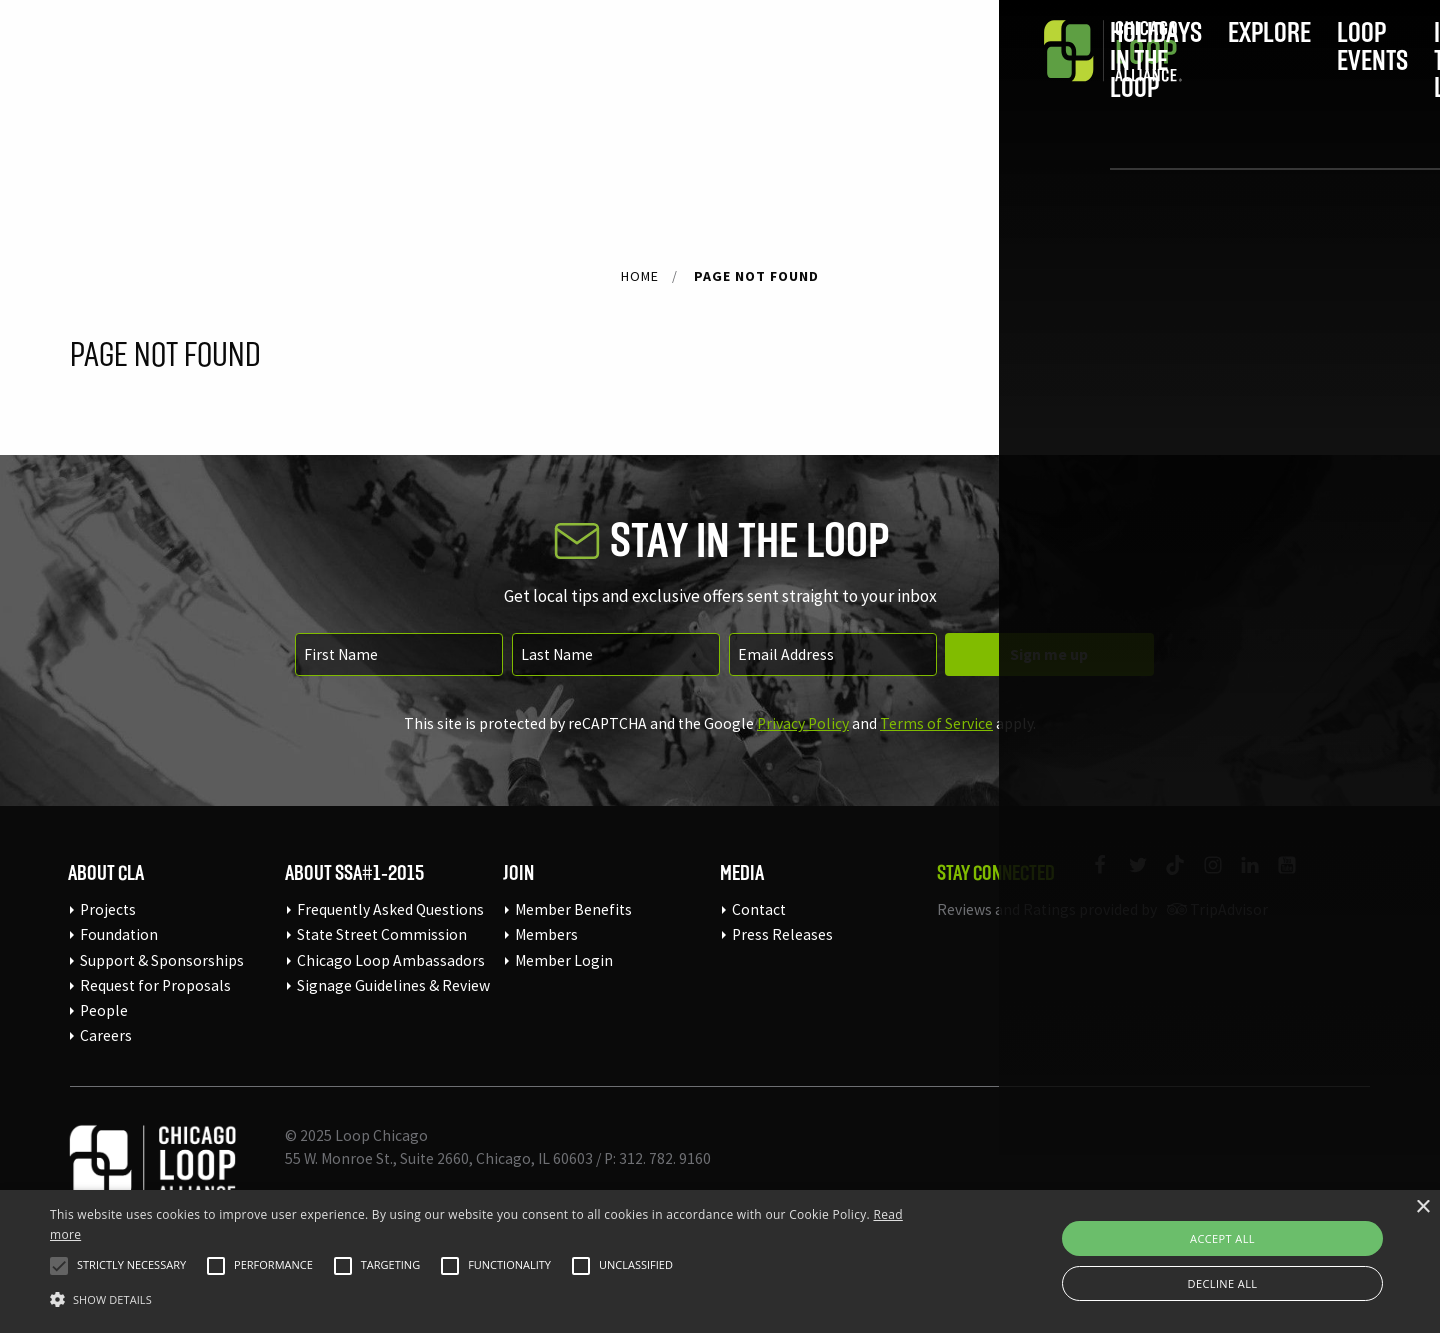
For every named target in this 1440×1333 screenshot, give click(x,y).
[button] (59, 1266)
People (104, 1010)
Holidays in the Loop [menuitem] (463, 77)
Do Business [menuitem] (1061, 77)
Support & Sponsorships (162, 960)
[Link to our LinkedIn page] (1241, 877)
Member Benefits (573, 909)
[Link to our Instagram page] (1203, 877)
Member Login (564, 960)
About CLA (106, 872)
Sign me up (1049, 654)
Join (518, 872)
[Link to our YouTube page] (1278, 877)
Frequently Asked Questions (390, 909)
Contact (759, 909)
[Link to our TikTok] (1166, 877)
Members (546, 934)
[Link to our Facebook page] (1091, 877)
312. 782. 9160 (665, 1158)
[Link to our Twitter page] (1128, 877)
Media (742, 872)
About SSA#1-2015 (354, 872)
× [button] (1422, 1207)
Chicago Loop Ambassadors (391, 960)
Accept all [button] (1222, 1238)
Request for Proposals (155, 985)
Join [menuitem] (1196, 77)
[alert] (720, 1261)
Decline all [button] (1223, 1283)
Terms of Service (936, 723)
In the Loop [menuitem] (917, 77)
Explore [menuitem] (639, 77)
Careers (106, 1035)
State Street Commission (382, 934)
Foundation (119, 934)
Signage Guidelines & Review (393, 985)
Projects (108, 909)
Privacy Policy (803, 723)
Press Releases (782, 934)
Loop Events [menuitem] (774, 77)
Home (640, 276)
